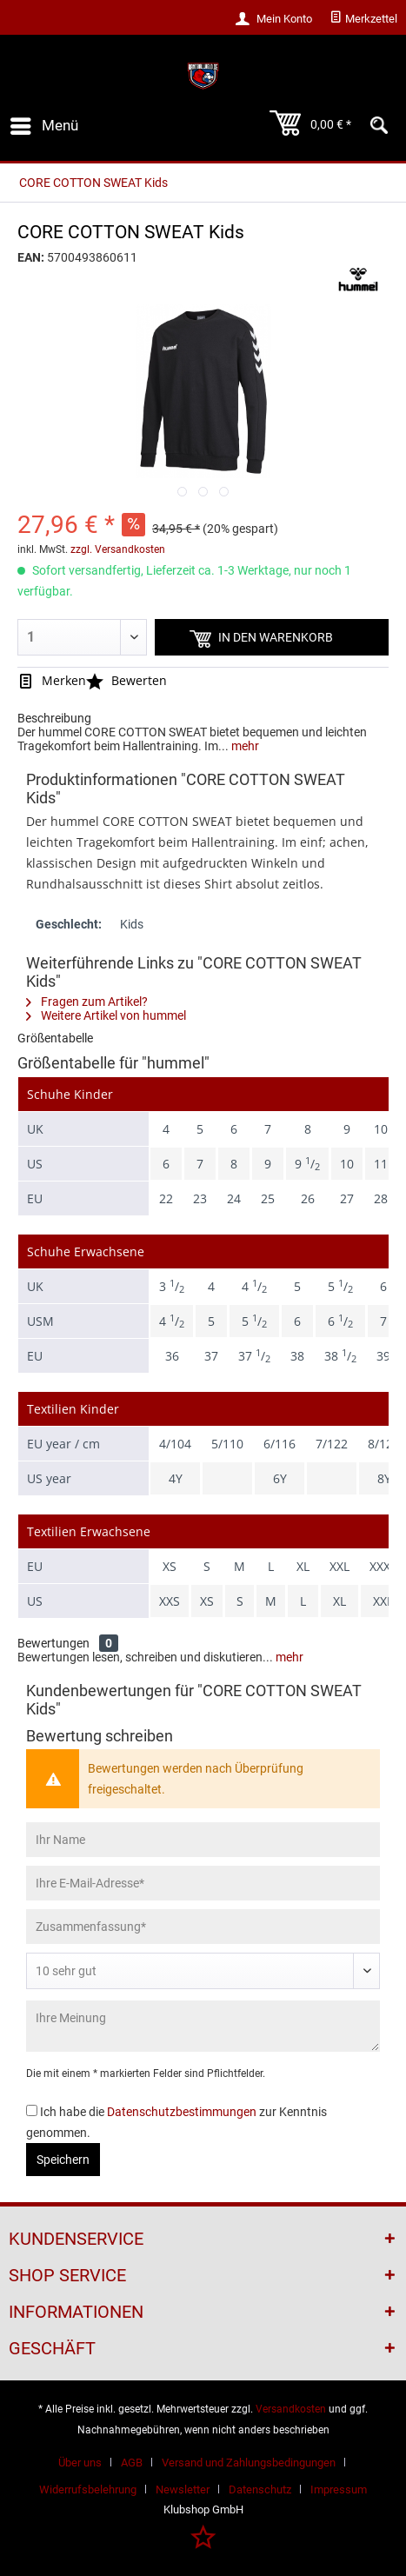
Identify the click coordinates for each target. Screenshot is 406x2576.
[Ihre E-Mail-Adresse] (203, 1883)
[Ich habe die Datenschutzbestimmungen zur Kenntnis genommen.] (31, 2110)
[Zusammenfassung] (203, 1926)
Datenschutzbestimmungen (181, 2112)
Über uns (80, 2462)
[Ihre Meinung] (203, 2026)
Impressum (338, 2489)
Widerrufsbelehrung (87, 2489)
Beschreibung (54, 718)
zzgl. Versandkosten (117, 549)
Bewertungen (53, 1643)
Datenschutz (260, 2489)
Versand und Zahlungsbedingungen (249, 2462)
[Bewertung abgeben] (203, 1971)
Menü (44, 123)
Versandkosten (291, 2409)
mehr (244, 746)
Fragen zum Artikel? (87, 1001)
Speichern (63, 2160)
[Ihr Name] (203, 1839)
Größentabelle (55, 1038)
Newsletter (183, 2489)
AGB (132, 2462)
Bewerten (126, 680)
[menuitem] (363, 19)
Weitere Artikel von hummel (106, 1015)
